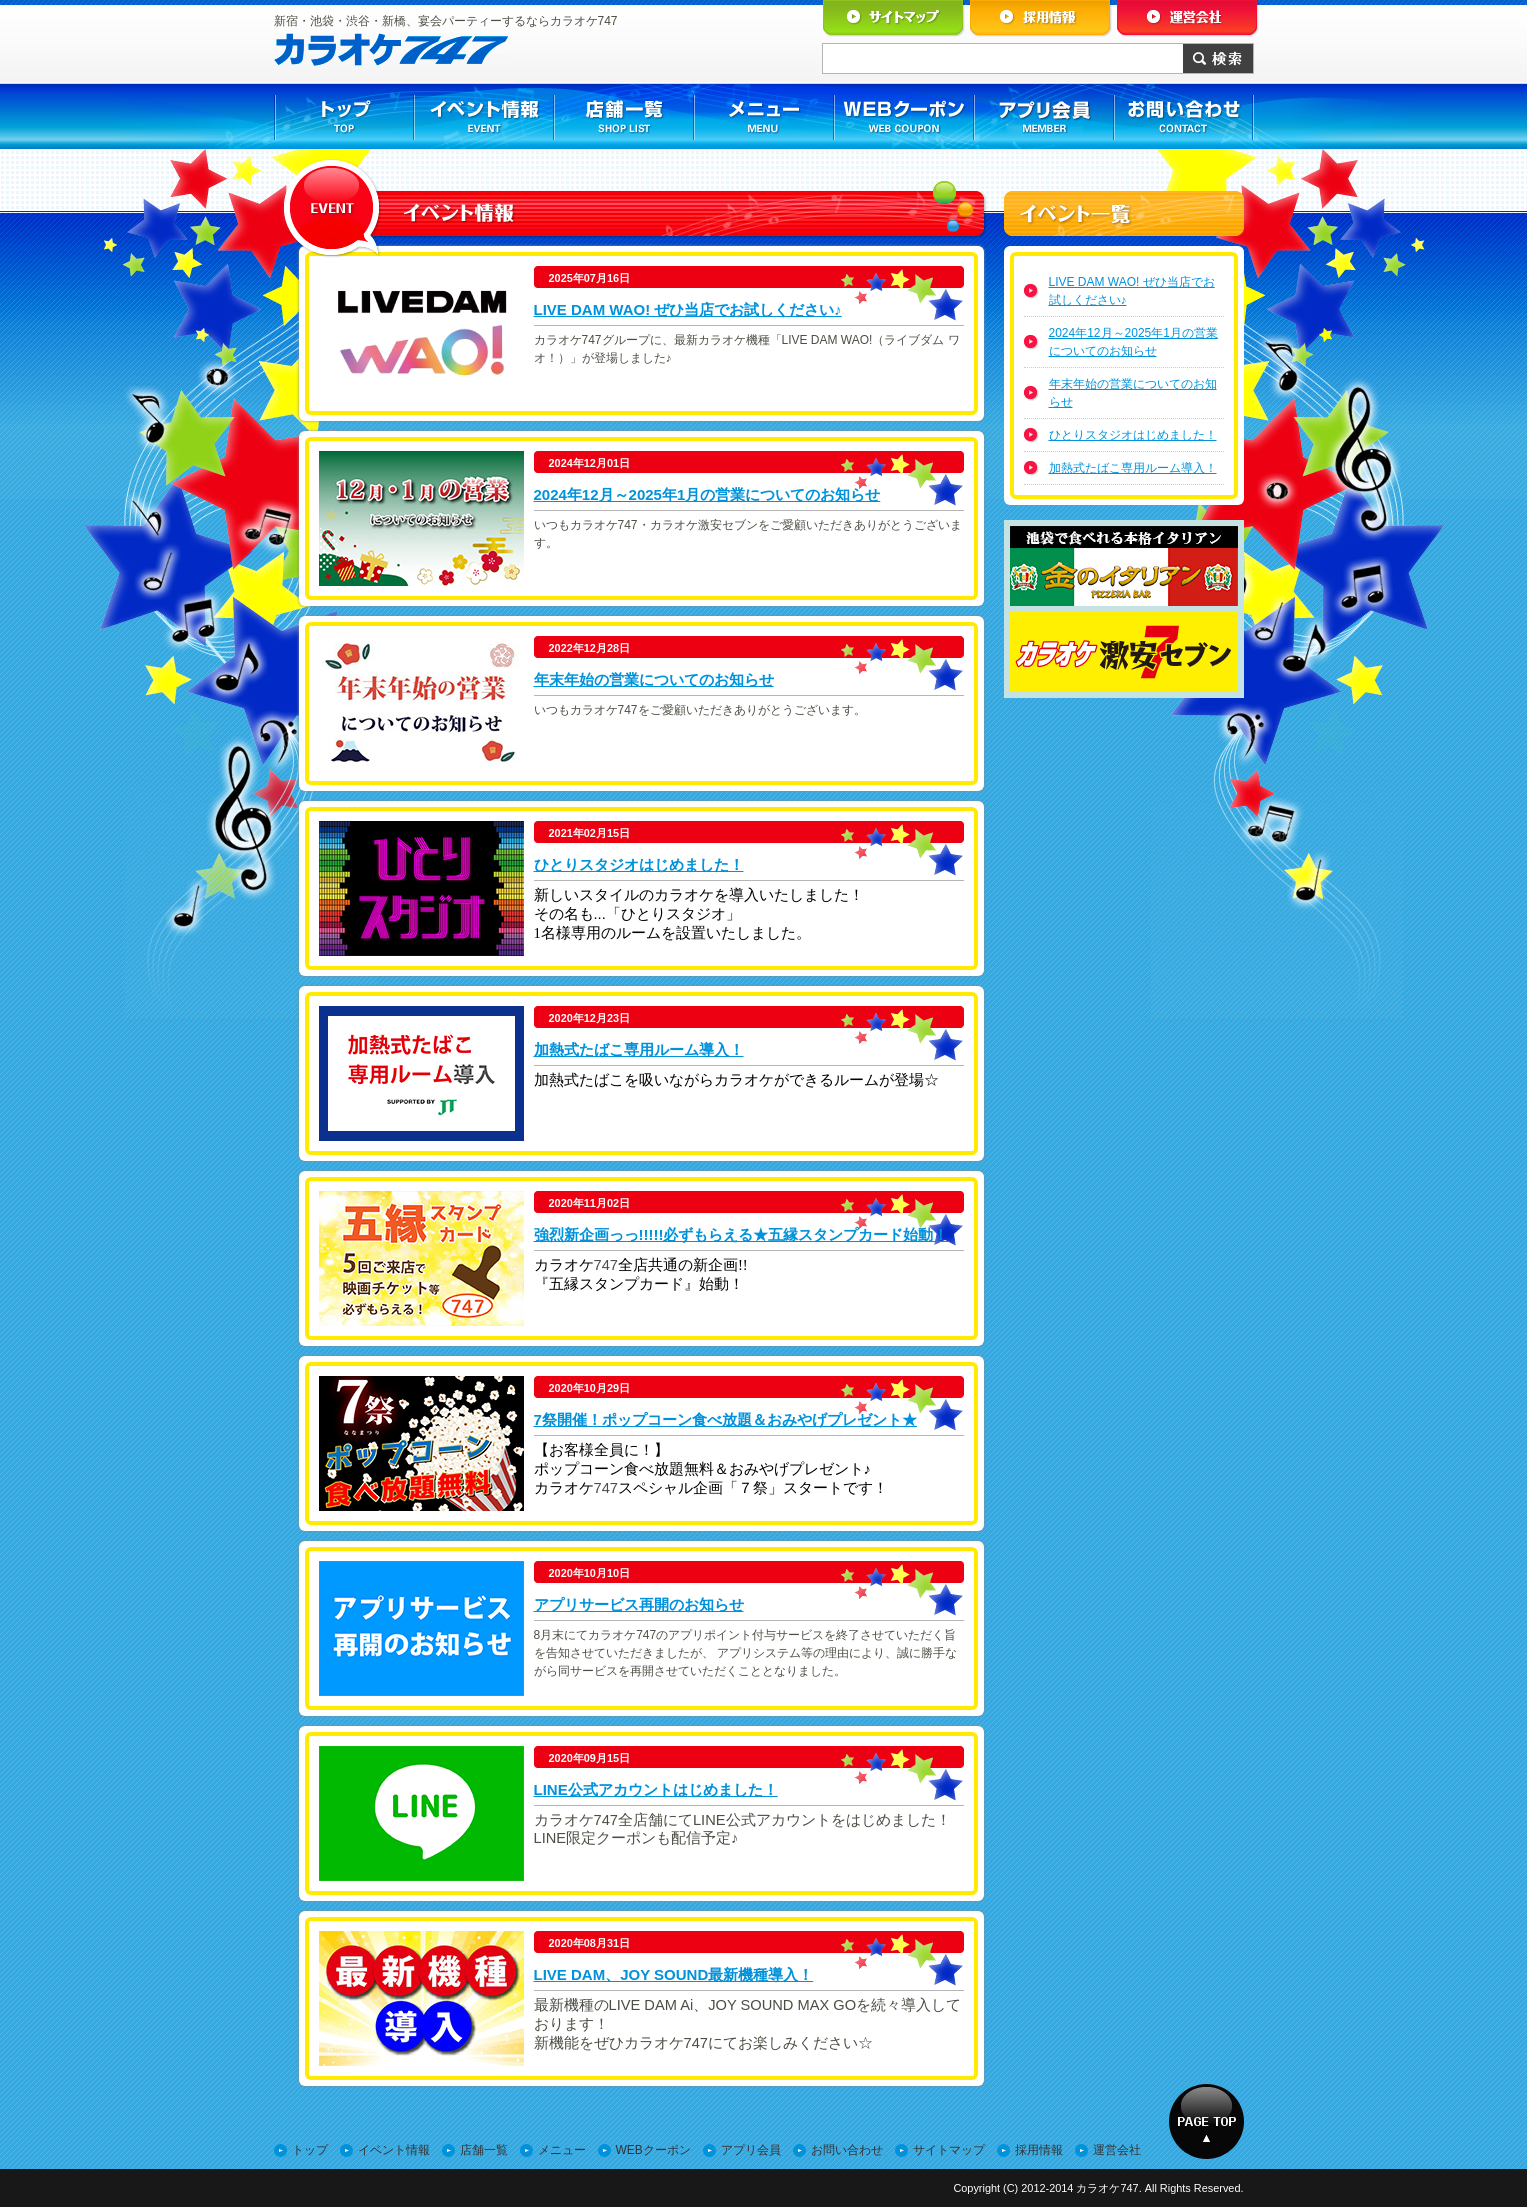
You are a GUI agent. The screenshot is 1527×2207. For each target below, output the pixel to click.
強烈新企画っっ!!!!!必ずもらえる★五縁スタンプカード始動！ (741, 1234)
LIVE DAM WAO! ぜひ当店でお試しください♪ (688, 309)
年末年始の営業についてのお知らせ (654, 679)
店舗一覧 (484, 2150)
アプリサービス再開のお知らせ (639, 1604)
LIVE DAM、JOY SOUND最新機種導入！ (674, 1974)
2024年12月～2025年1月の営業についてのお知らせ (707, 494)
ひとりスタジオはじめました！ (639, 864)
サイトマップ (949, 2150)
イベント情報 (394, 2150)
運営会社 (1117, 2150)
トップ (310, 2150)
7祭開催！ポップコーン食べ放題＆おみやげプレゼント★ (725, 1419)
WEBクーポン (653, 2150)
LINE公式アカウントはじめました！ (656, 1789)
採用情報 (1039, 2150)
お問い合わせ (847, 2150)
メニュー (562, 2150)
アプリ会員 (751, 2150)
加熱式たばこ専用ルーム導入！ (639, 1049)
